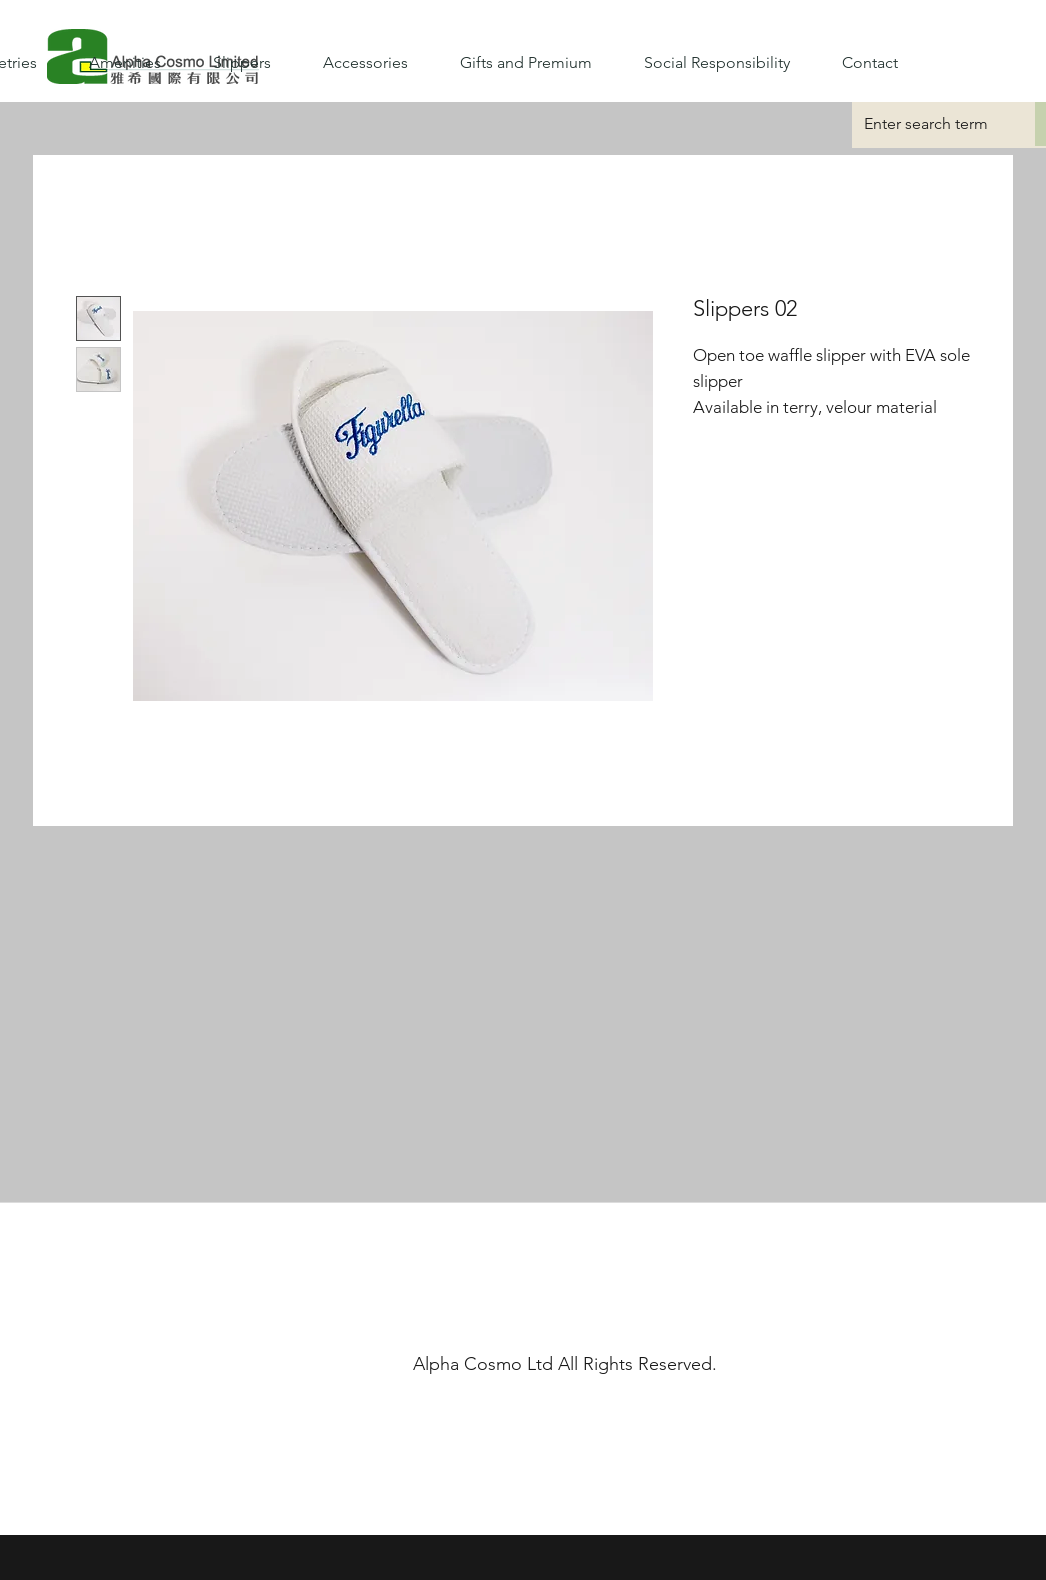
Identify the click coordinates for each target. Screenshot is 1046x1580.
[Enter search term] (928, 124)
